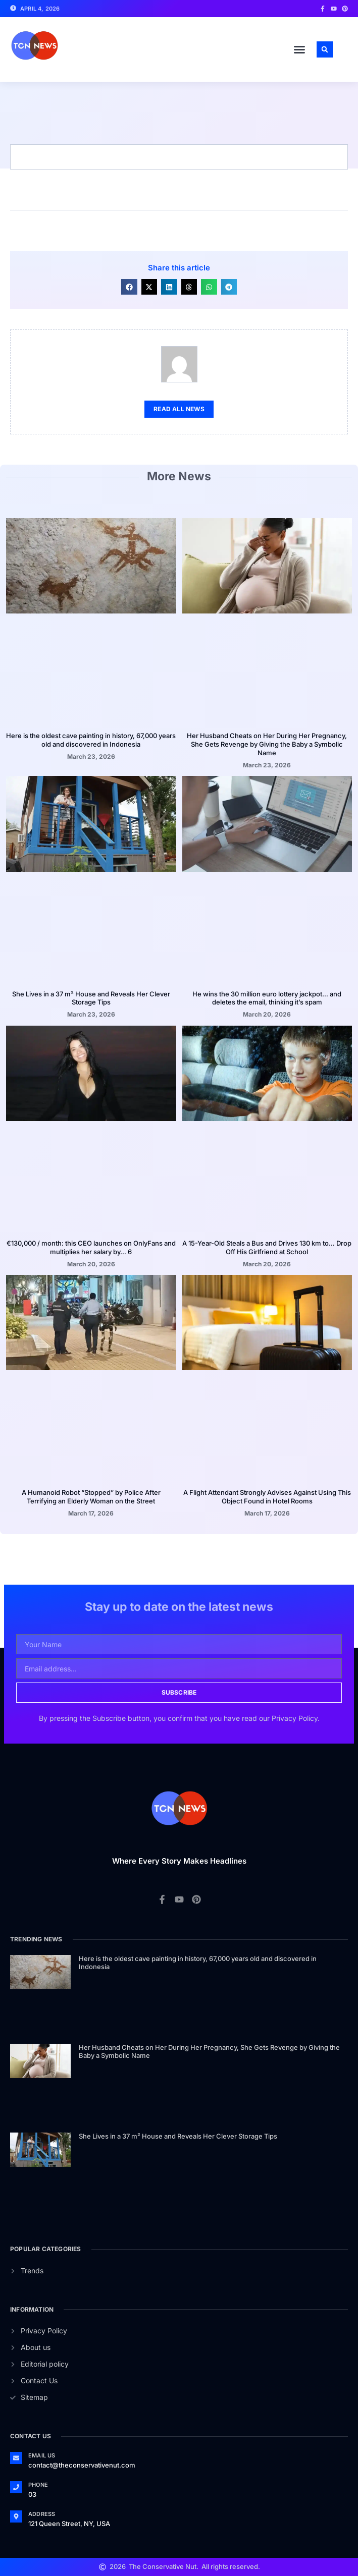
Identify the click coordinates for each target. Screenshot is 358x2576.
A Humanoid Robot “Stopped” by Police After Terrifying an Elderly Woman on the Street (91, 1496)
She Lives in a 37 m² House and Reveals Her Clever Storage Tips (91, 998)
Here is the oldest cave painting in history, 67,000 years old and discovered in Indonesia (91, 740)
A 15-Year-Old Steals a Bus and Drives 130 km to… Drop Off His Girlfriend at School (266, 1247)
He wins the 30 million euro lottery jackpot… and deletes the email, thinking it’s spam (266, 998)
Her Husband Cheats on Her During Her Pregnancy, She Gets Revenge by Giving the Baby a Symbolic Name (267, 744)
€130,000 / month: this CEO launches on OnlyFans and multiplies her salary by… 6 (91, 1247)
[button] (299, 49)
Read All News (179, 409)
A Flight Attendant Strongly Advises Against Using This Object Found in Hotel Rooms (267, 1496)
